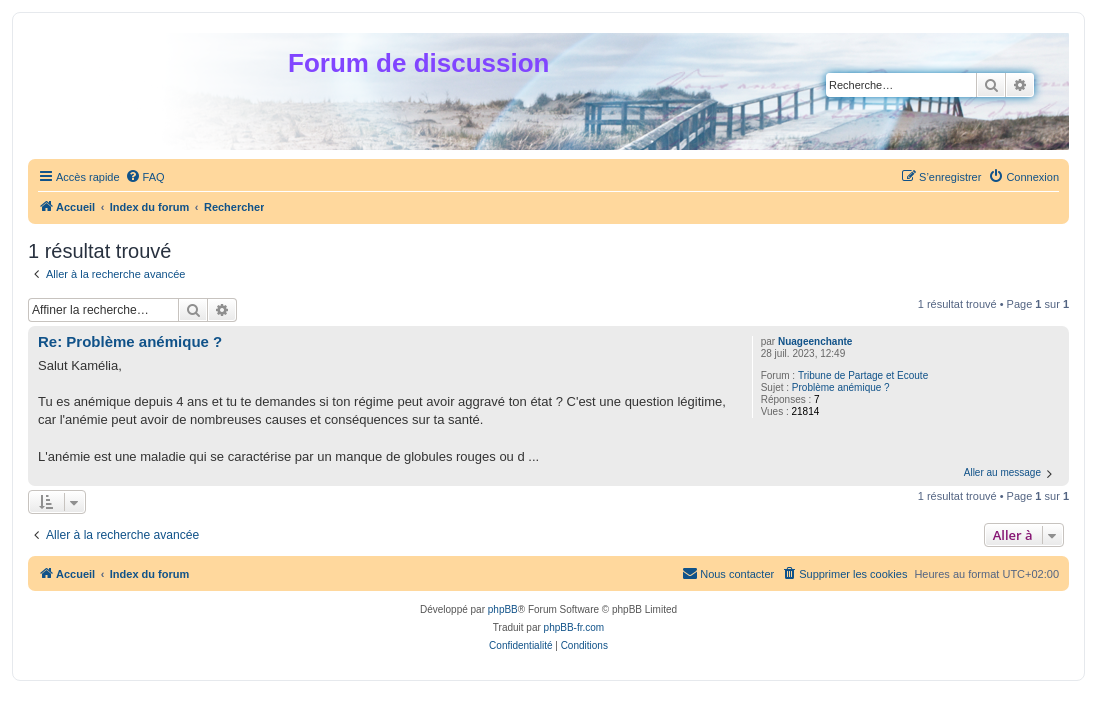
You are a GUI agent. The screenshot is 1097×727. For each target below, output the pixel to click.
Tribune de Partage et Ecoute (863, 375)
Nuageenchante (815, 341)
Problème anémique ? (841, 387)
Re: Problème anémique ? (130, 341)
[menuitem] (145, 177)
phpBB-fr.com (574, 627)
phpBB (503, 609)
